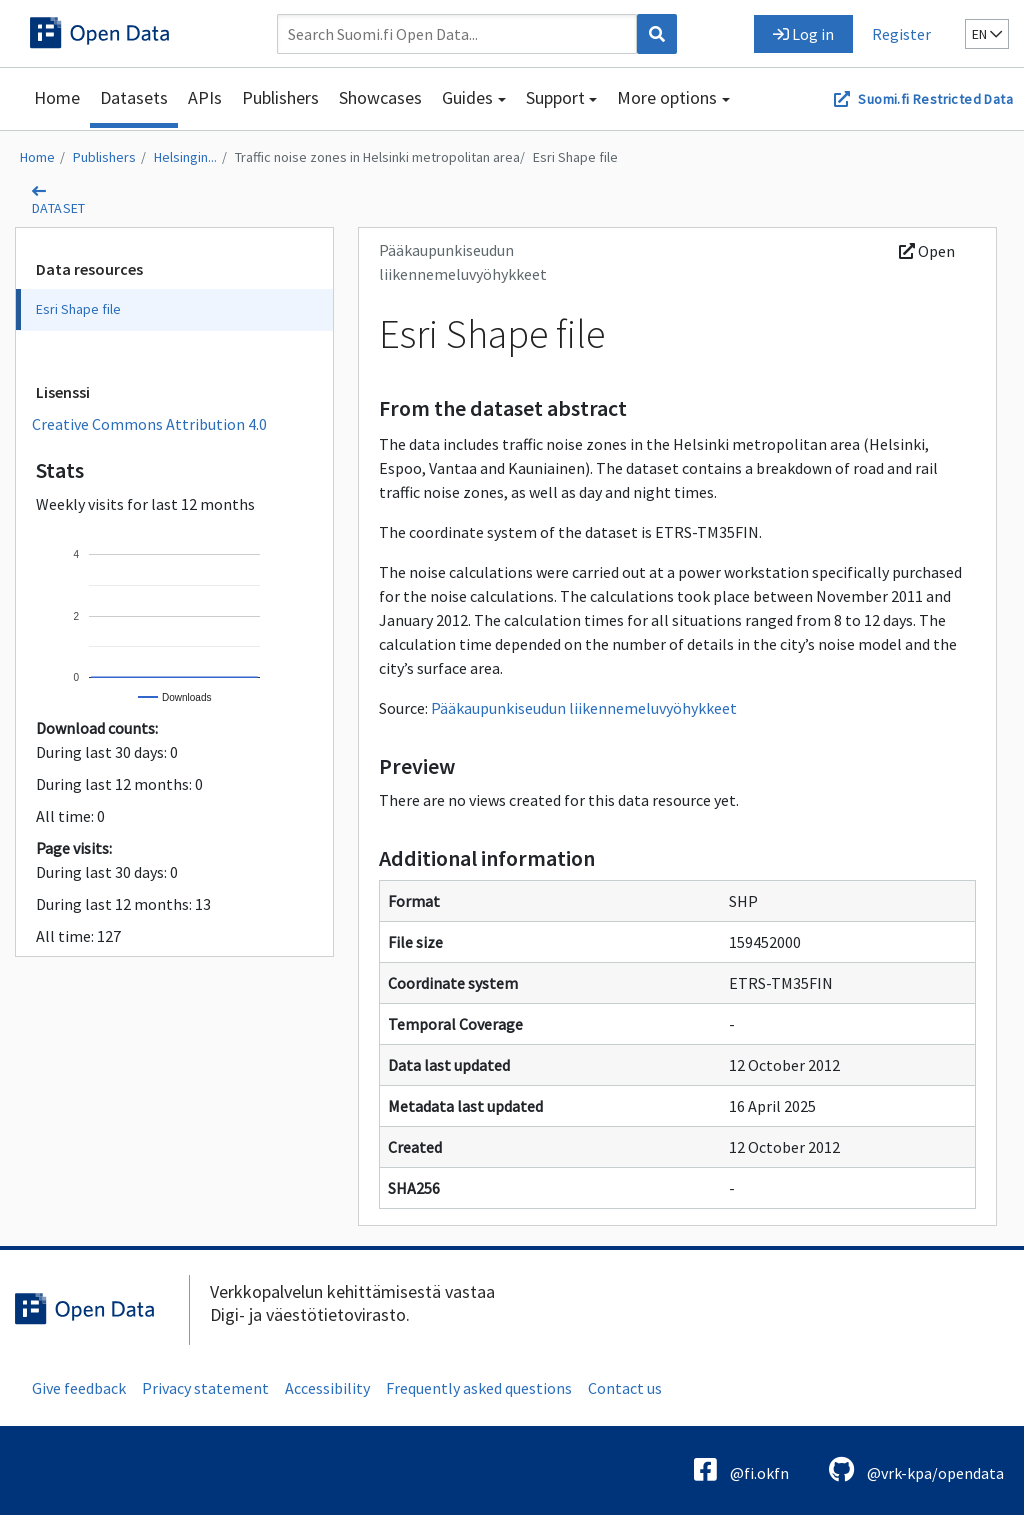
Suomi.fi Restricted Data (935, 99)
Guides (467, 97)
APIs (205, 97)
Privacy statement (205, 1388)
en (987, 34)
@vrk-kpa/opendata (916, 1469)
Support (555, 97)
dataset (59, 208)
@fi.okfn (741, 1469)
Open (927, 251)
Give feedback (79, 1388)
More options (667, 97)
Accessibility (327, 1388)
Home (57, 97)
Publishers (280, 97)
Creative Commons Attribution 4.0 (149, 424)
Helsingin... (185, 157)
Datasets (134, 97)
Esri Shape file (575, 157)
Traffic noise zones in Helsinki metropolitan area (377, 157)
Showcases (380, 97)
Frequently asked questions (479, 1388)
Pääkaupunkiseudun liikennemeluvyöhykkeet (584, 708)
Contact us (625, 1388)
